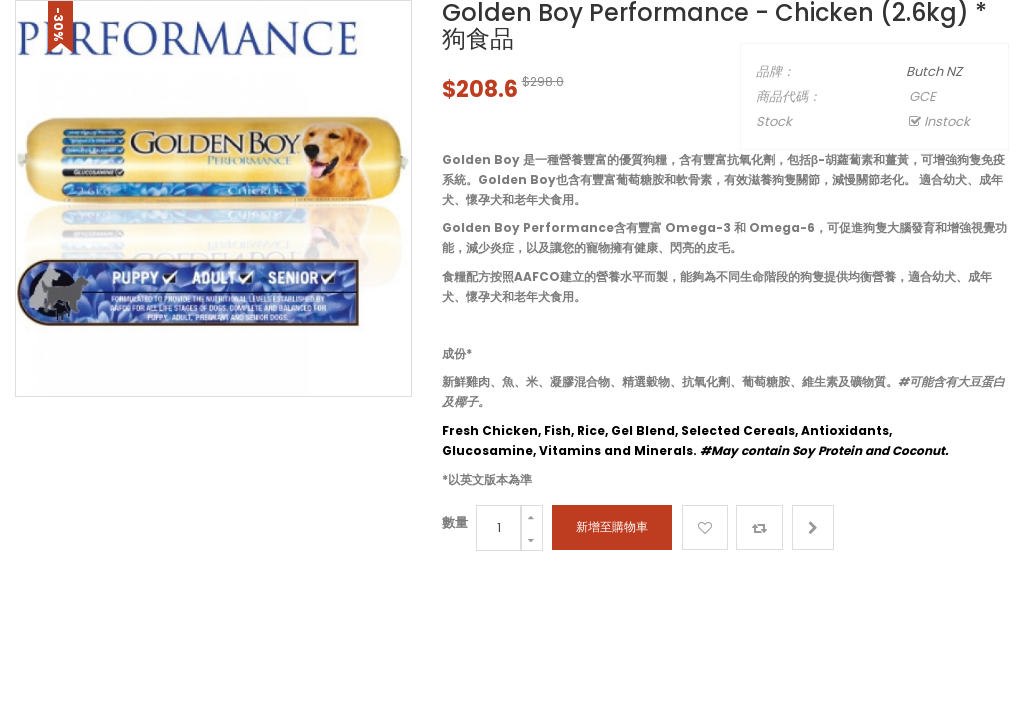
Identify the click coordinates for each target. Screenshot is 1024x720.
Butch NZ (934, 71)
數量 (455, 522)
